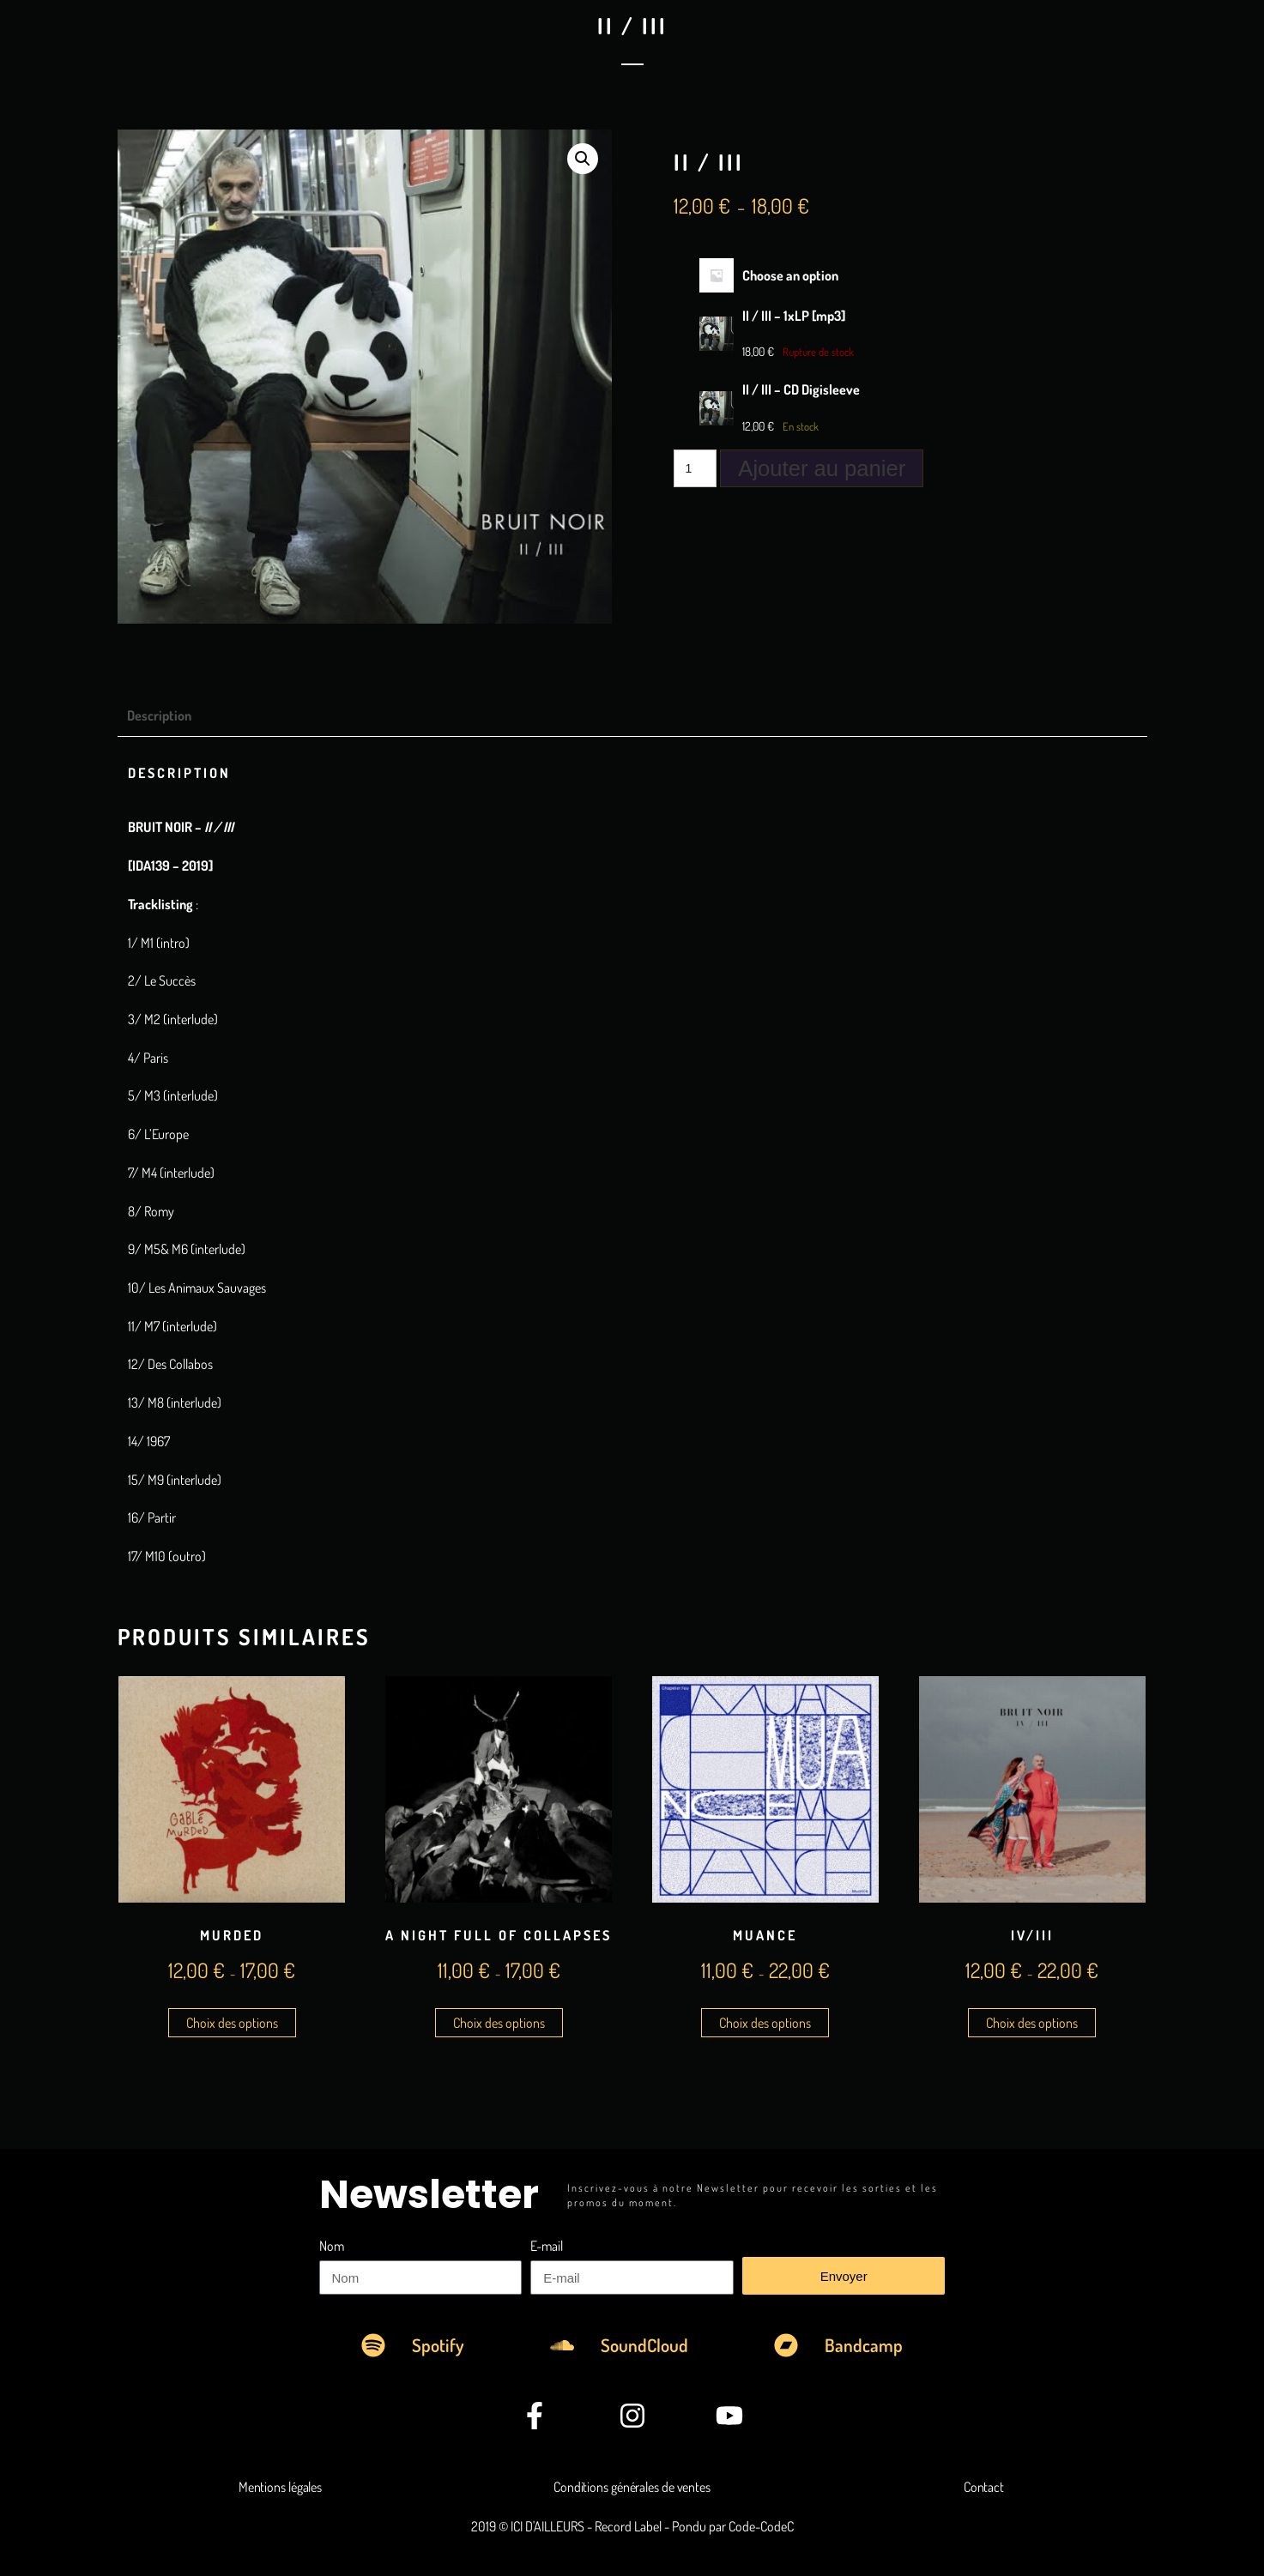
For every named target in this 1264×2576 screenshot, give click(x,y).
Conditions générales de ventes (632, 2486)
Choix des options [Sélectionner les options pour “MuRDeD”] (232, 2022)
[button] (582, 158)
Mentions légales (280, 2486)
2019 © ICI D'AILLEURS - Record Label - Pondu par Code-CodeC (632, 2526)
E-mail (546, 2245)
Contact (984, 2486)
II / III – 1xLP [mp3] (793, 315)
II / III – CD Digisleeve (801, 389)
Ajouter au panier (821, 468)
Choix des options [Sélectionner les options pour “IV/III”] (1032, 2022)
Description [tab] (159, 715)
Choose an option (790, 275)
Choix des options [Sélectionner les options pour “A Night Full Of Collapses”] (499, 2022)
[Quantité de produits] (695, 468)
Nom (331, 2245)
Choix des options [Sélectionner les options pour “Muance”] (765, 2022)
